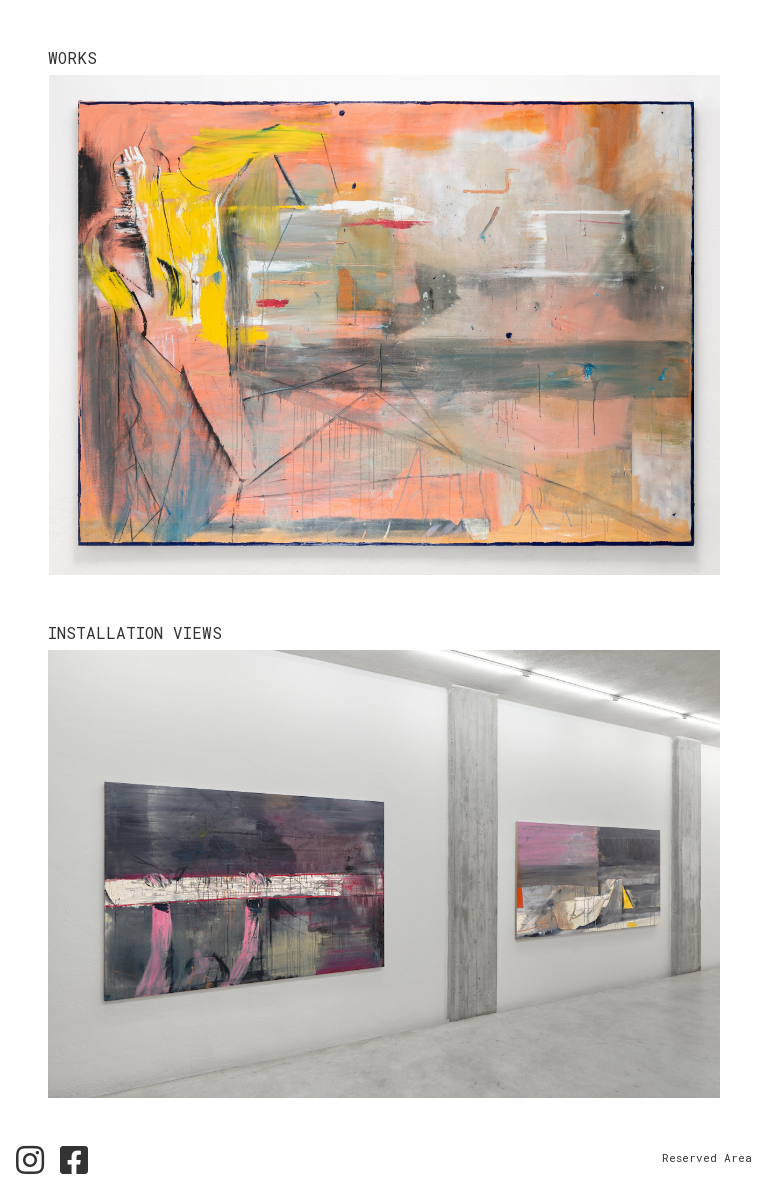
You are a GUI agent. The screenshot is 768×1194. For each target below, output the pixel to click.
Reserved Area (707, 1157)
